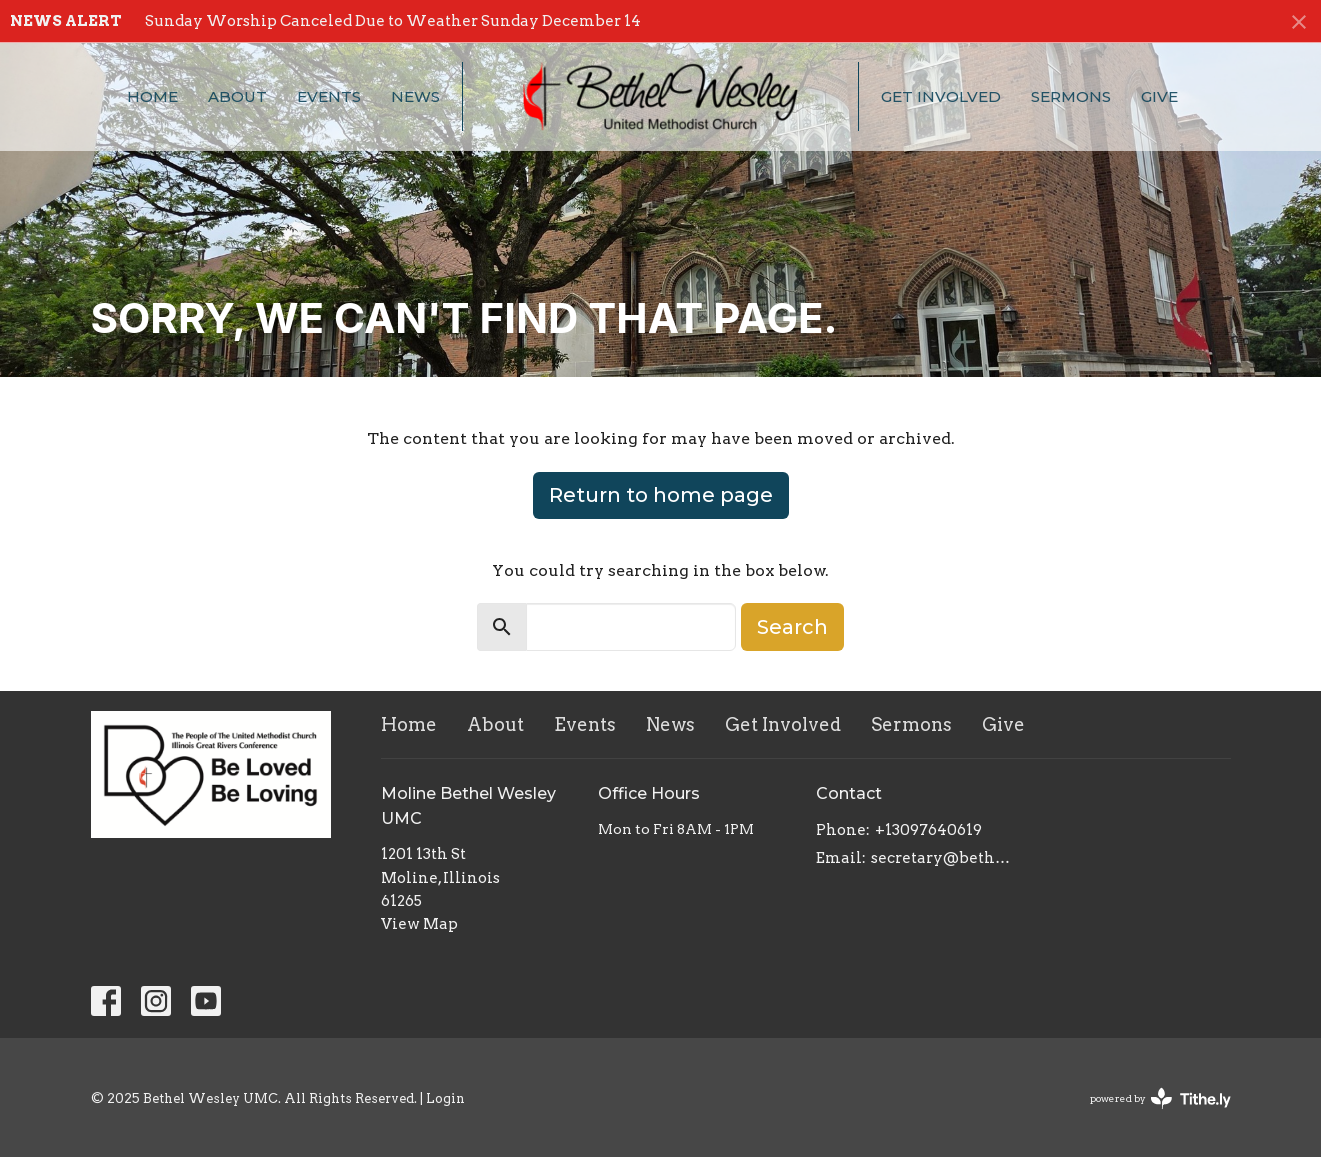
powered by (1160, 1098)
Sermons (1071, 96)
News (415, 96)
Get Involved (941, 96)
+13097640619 (928, 830)
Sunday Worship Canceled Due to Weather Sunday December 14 (393, 21)
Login (445, 1098)
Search (792, 627)
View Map (419, 924)
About (237, 96)
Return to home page (661, 495)
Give (1159, 96)
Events (329, 96)
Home (152, 96)
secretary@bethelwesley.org (942, 858)
